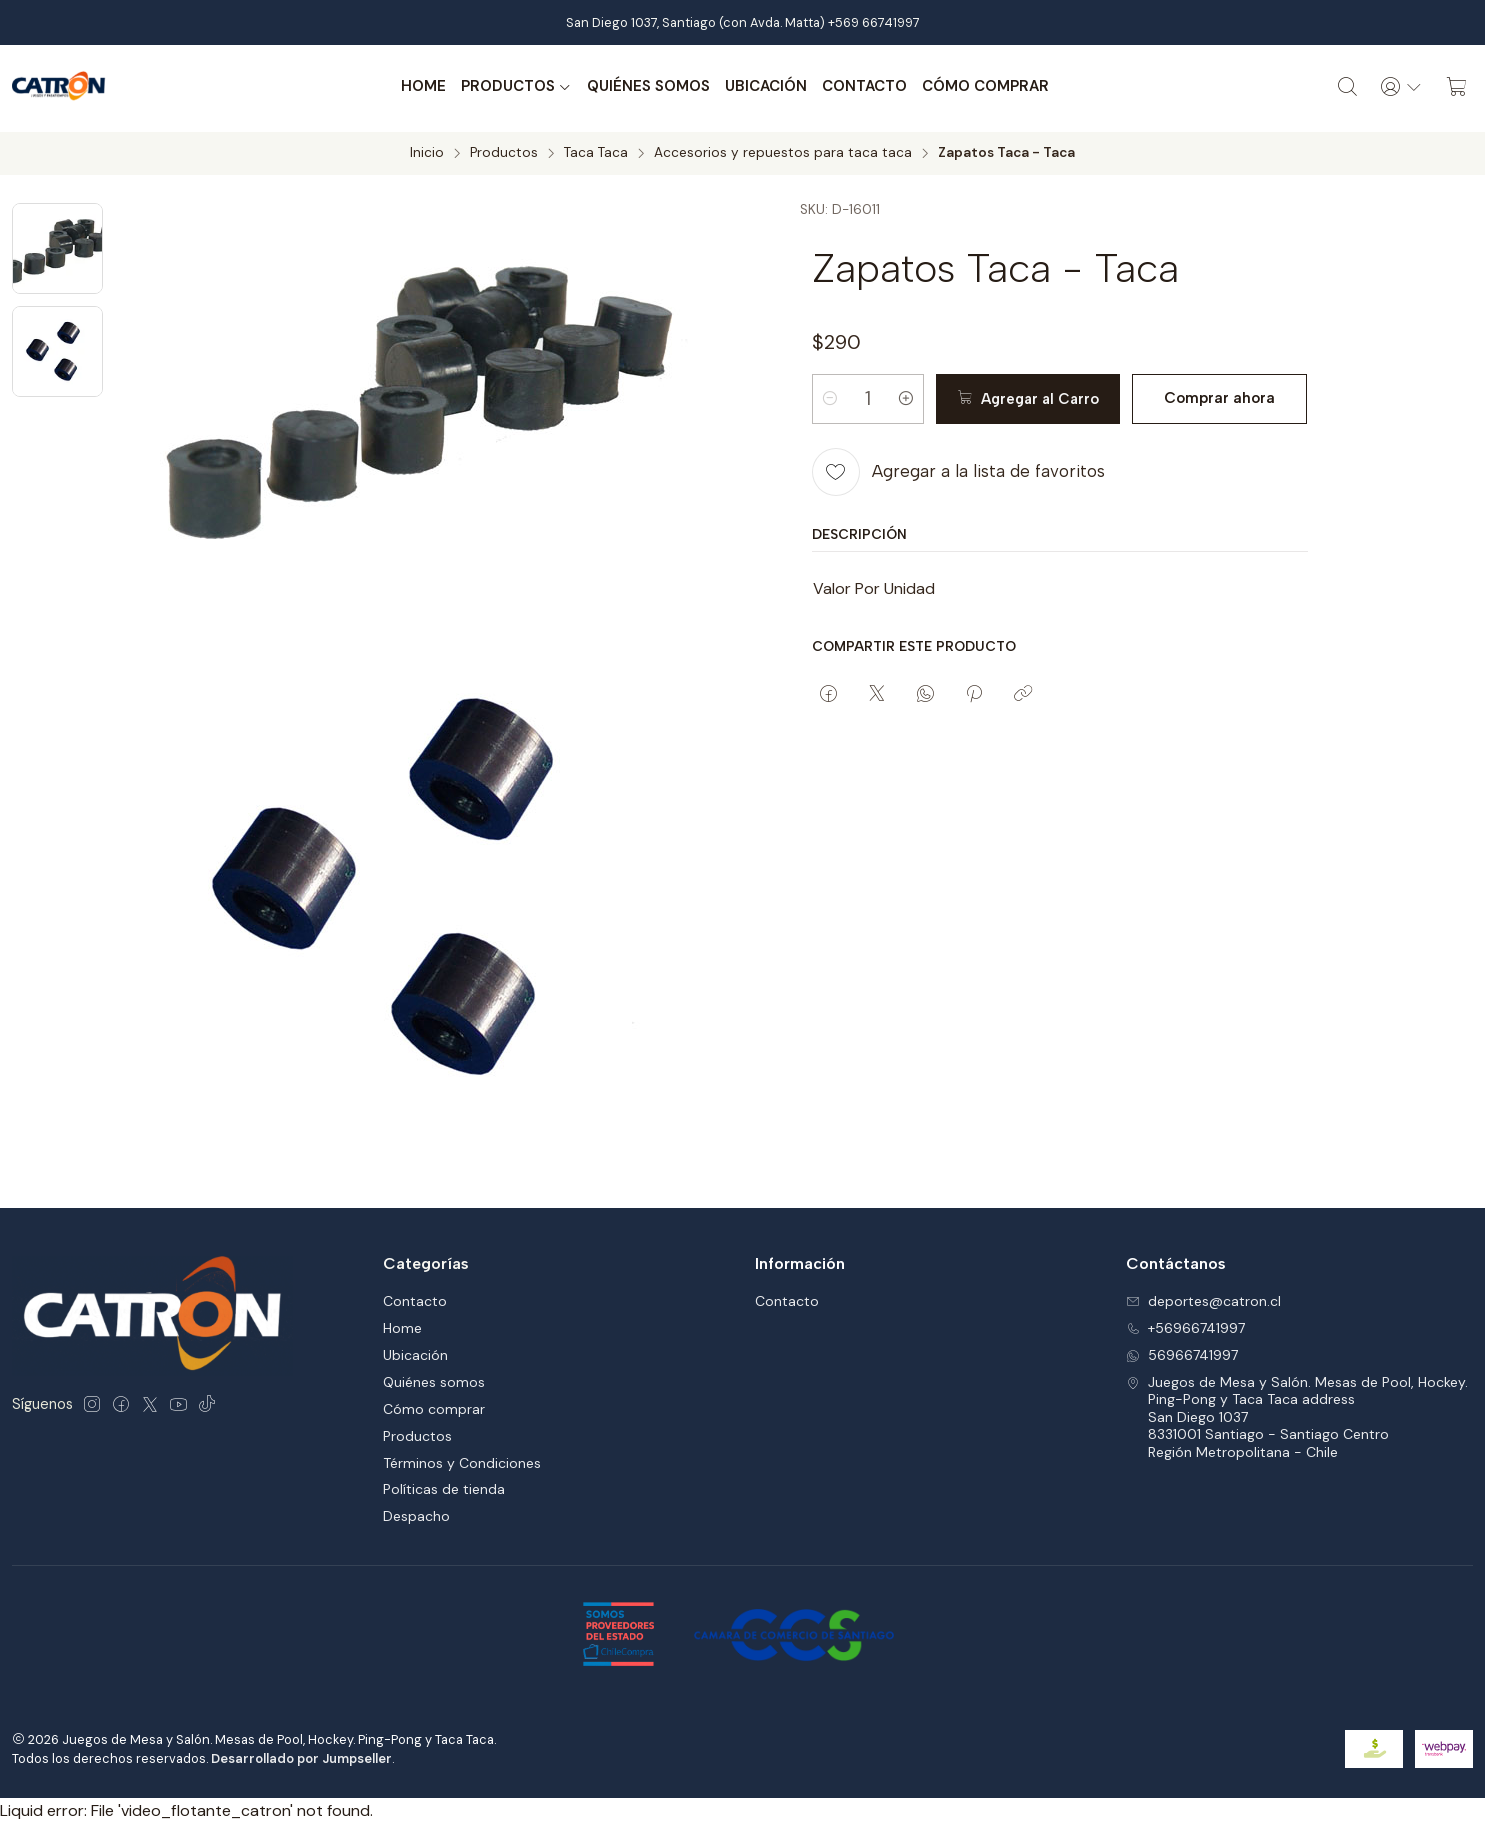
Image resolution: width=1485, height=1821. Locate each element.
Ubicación (765, 87)
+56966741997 (1185, 1325)
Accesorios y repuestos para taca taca (783, 150)
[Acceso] (1401, 87)
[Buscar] (1346, 87)
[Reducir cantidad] (830, 395)
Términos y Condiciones (462, 1459)
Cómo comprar (984, 87)
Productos (515, 87)
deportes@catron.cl (1203, 1298)
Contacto (863, 87)
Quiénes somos (647, 87)
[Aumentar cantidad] (910, 395)
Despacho (416, 1513)
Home (422, 87)
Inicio (427, 150)
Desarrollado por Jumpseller (301, 1754)
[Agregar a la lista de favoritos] (958, 468)
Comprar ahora (1217, 395)
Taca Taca (596, 150)
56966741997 (1182, 1352)
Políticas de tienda (444, 1486)
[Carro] (1457, 87)
